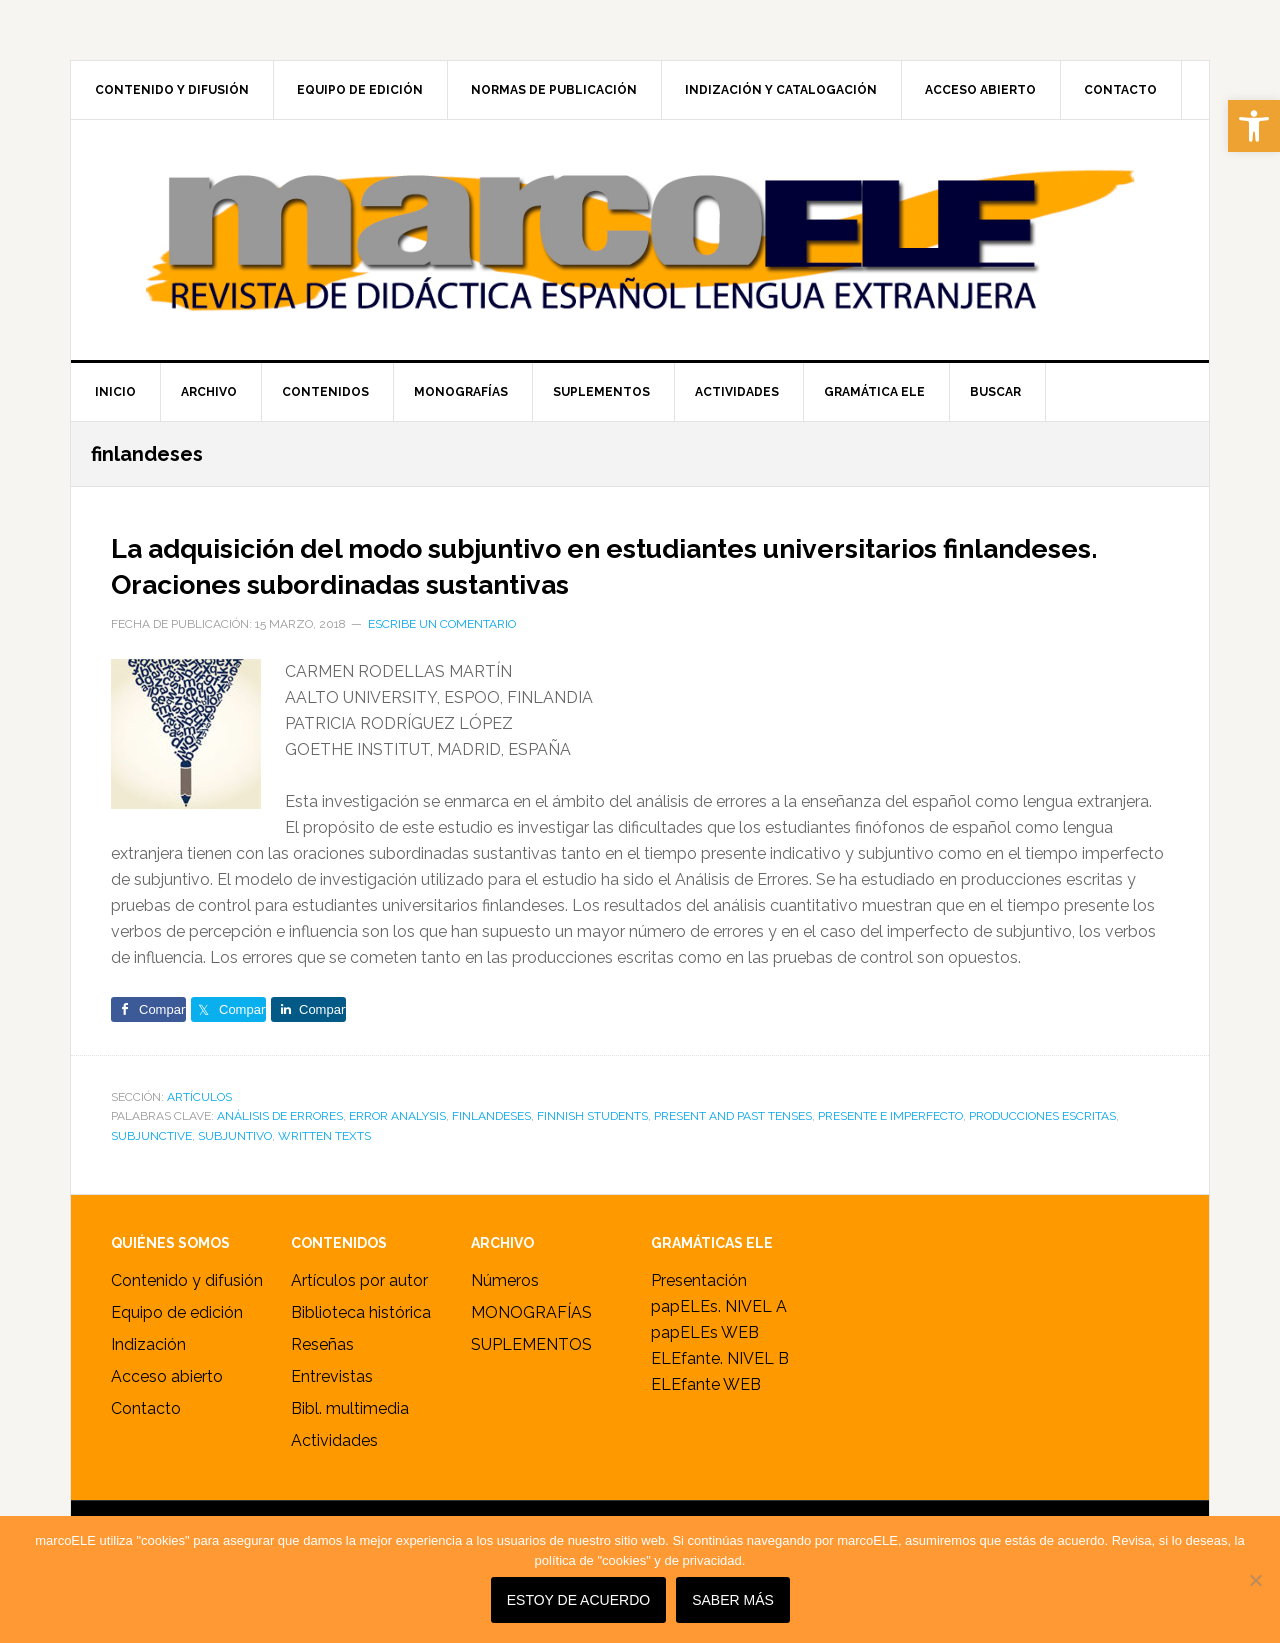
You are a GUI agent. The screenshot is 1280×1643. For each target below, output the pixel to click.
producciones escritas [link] (1042, 1152)
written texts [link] (324, 1172)
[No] (1255, 1582)
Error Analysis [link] (397, 1152)
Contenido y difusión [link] (187, 1316)
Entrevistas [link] (332, 1412)
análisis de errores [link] (280, 1152)
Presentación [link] (699, 1316)
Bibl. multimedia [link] (350, 1444)
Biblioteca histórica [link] (361, 1348)
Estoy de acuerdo (582, 1605)
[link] (1254, 126)
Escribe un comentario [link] (442, 660)
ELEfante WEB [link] (706, 1420)
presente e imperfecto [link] (890, 1152)
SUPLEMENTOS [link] (531, 1380)
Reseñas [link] (322, 1380)
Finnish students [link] (592, 1152)
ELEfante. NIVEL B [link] (720, 1394)
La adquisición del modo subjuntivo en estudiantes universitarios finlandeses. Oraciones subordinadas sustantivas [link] (550, 581)
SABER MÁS (738, 1605)
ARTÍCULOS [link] (199, 1133)
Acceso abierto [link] (167, 1412)
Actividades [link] (334, 1476)
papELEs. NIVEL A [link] (719, 1342)
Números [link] (505, 1316)
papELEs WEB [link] (705, 1368)
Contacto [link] (146, 1444)
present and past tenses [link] (733, 1152)
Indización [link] (148, 1380)
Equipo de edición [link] (177, 1348)
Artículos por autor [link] (359, 1316)
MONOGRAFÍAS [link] (531, 1348)
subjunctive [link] (151, 1172)
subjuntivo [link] (235, 1172)
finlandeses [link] (491, 1152)
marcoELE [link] (640, 240)
